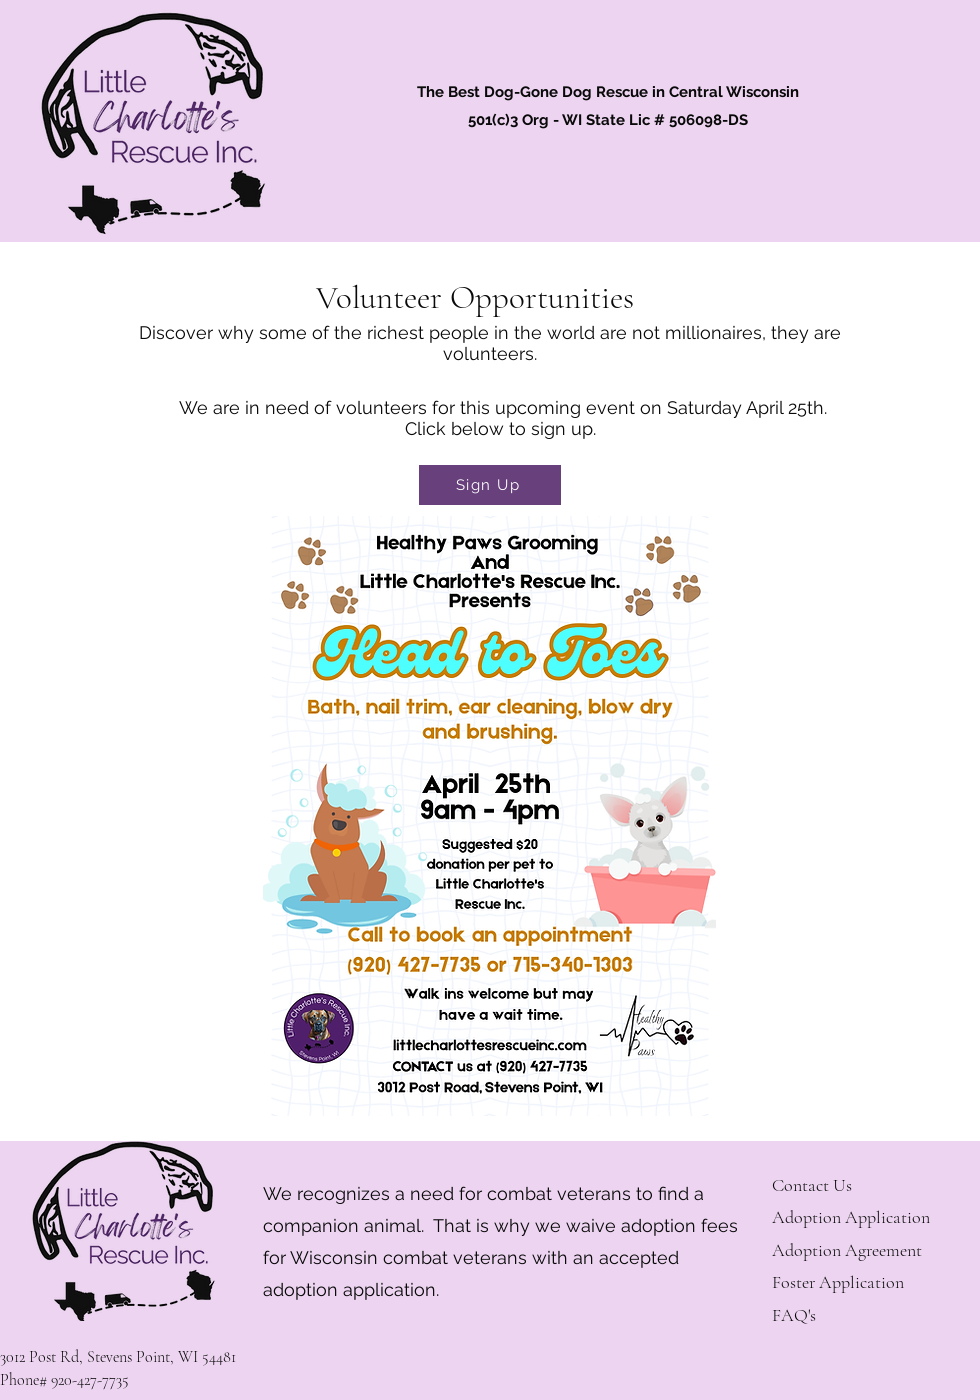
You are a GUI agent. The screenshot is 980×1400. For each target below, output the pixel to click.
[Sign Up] (490, 485)
